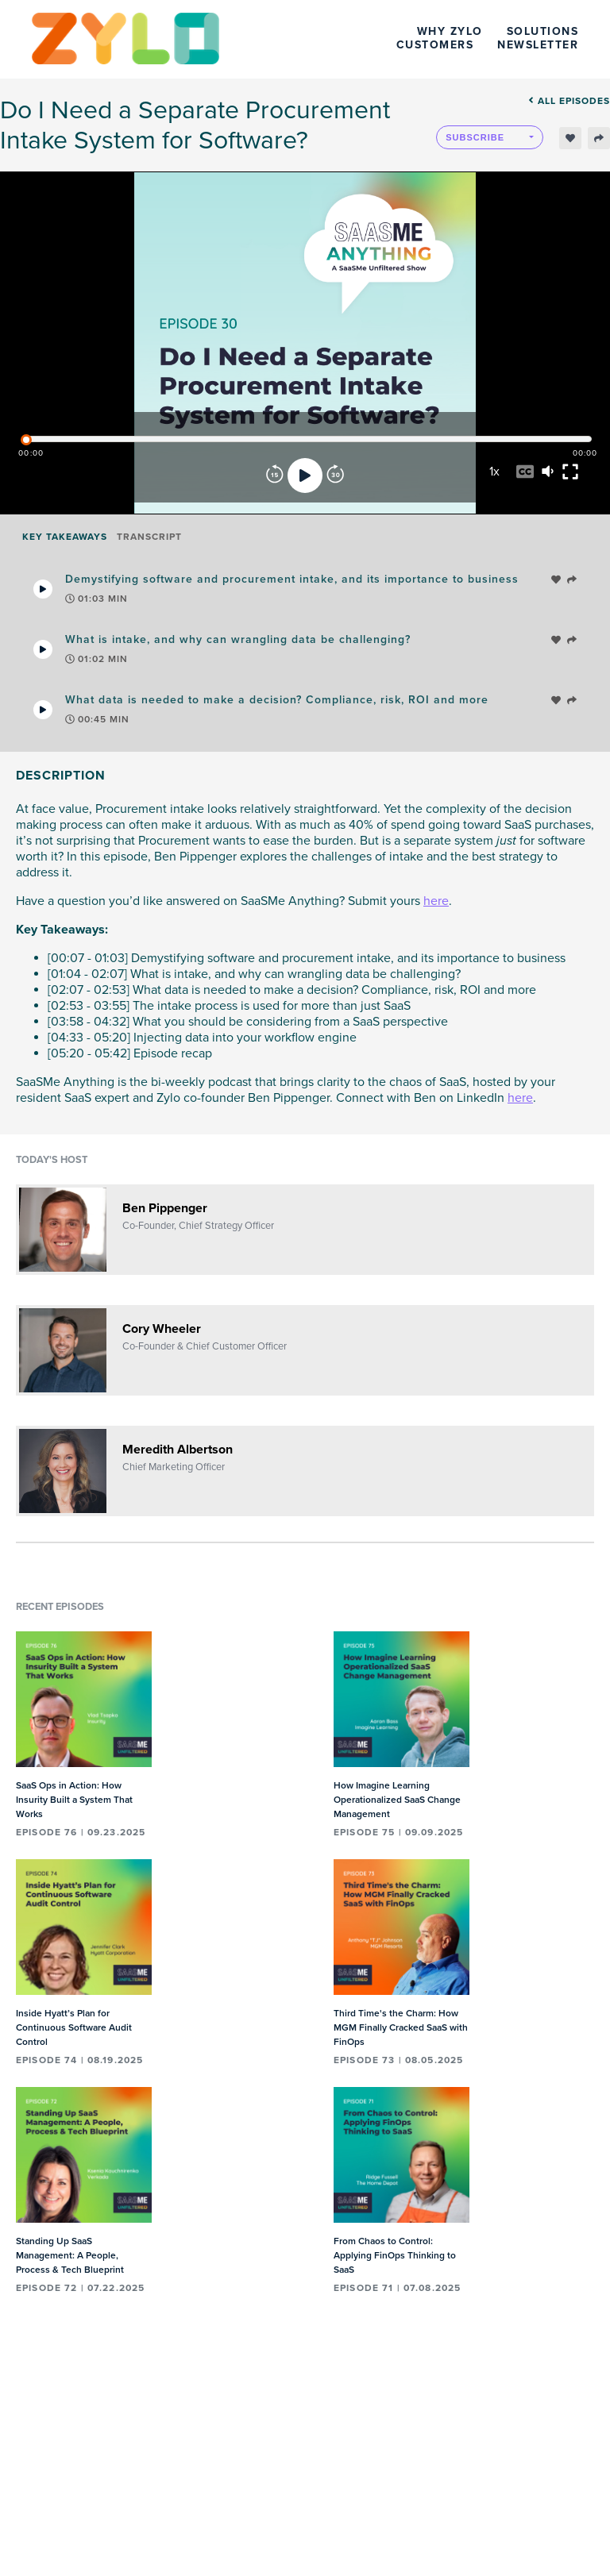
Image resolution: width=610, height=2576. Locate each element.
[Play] (305, 475)
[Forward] (335, 475)
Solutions (543, 31)
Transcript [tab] (149, 536)
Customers (435, 45)
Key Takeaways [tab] (64, 536)
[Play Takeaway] (42, 589)
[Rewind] (274, 475)
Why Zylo (450, 31)
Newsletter (537, 45)
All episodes (569, 100)
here (436, 901)
